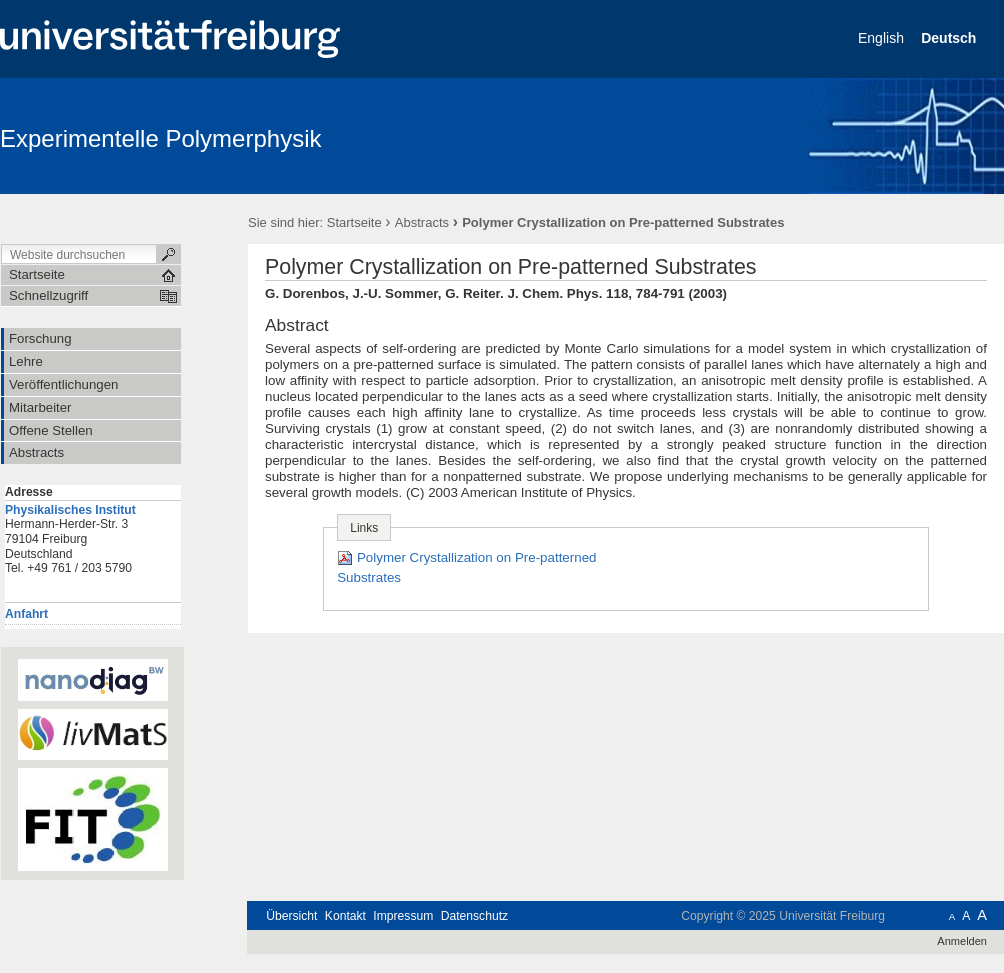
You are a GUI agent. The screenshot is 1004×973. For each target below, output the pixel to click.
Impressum (403, 916)
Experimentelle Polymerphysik (160, 138)
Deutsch (950, 38)
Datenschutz (474, 916)
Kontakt (345, 916)
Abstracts (422, 222)
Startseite (354, 222)
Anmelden (962, 941)
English (883, 38)
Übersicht (291, 916)
